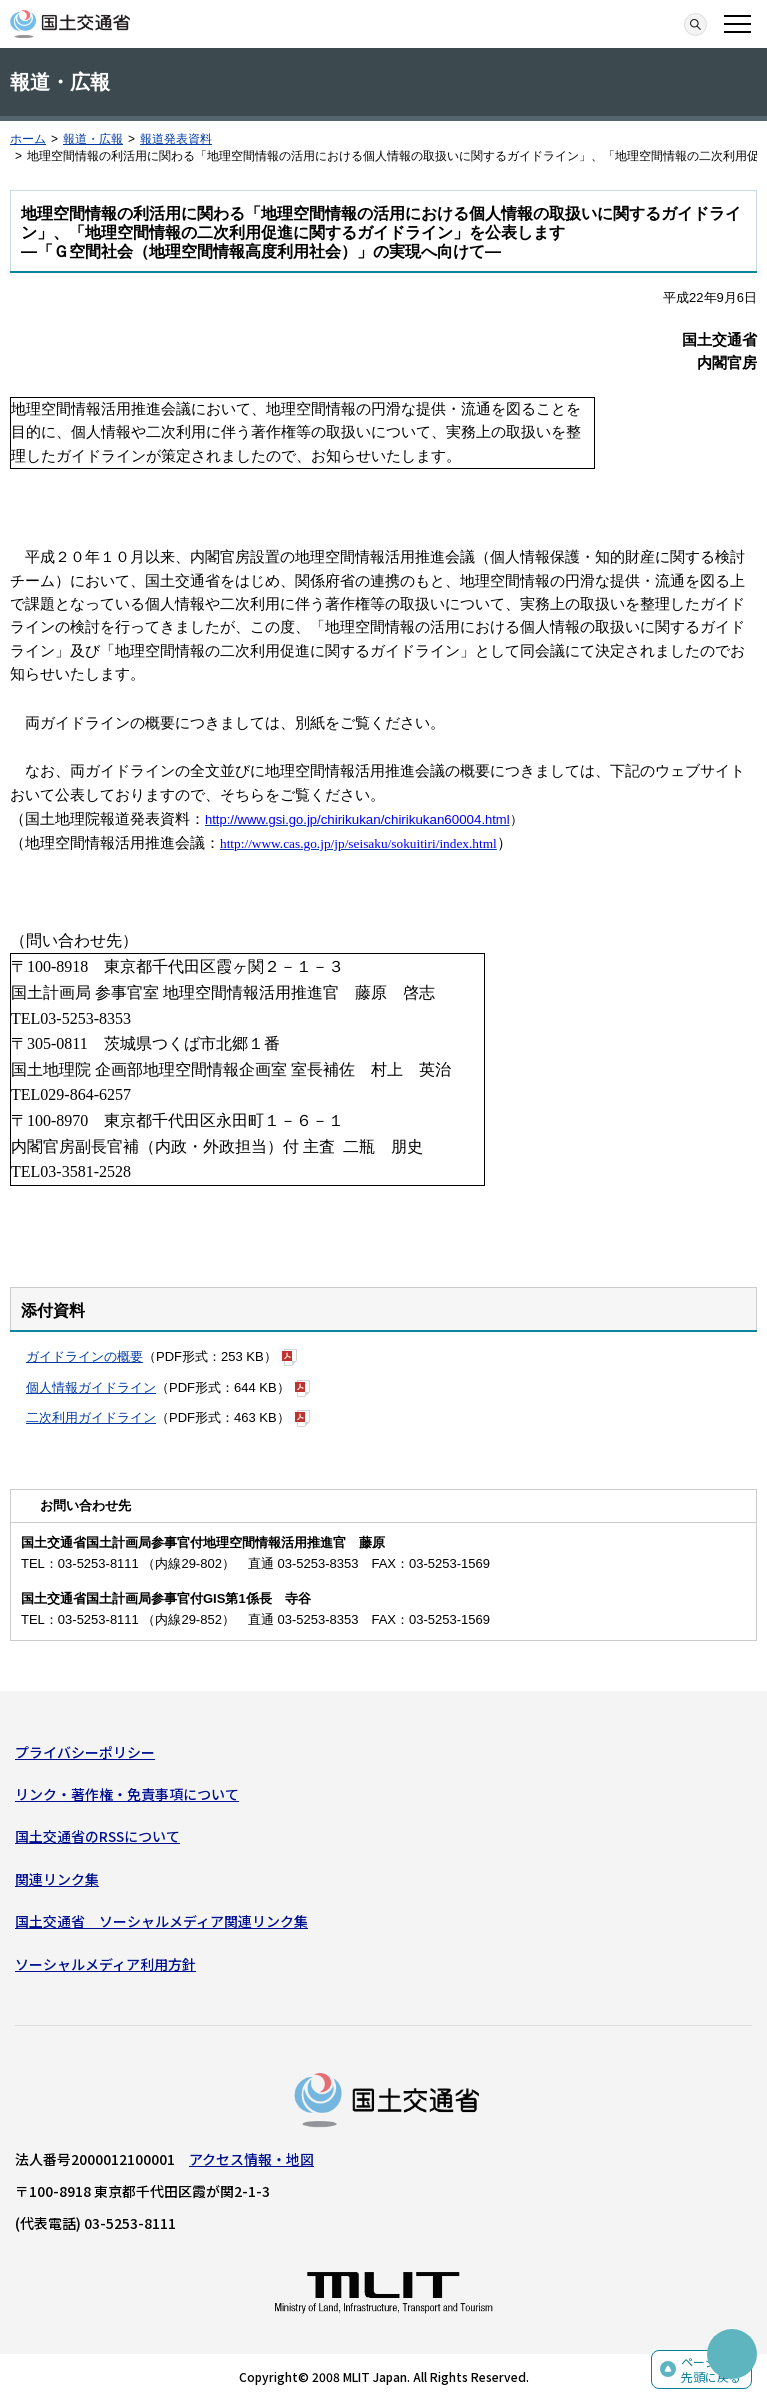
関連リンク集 (57, 1879)
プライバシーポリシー (85, 1752)
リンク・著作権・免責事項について (127, 1794)
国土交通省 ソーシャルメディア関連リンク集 (161, 1921)
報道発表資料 (176, 139)
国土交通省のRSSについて (97, 1836)
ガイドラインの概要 (84, 1356)
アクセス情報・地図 (251, 2159)
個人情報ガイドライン (91, 1387)
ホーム (28, 139)
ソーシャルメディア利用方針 (105, 1964)
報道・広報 (93, 139)
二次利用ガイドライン (91, 1417)
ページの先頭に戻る (711, 2369)
